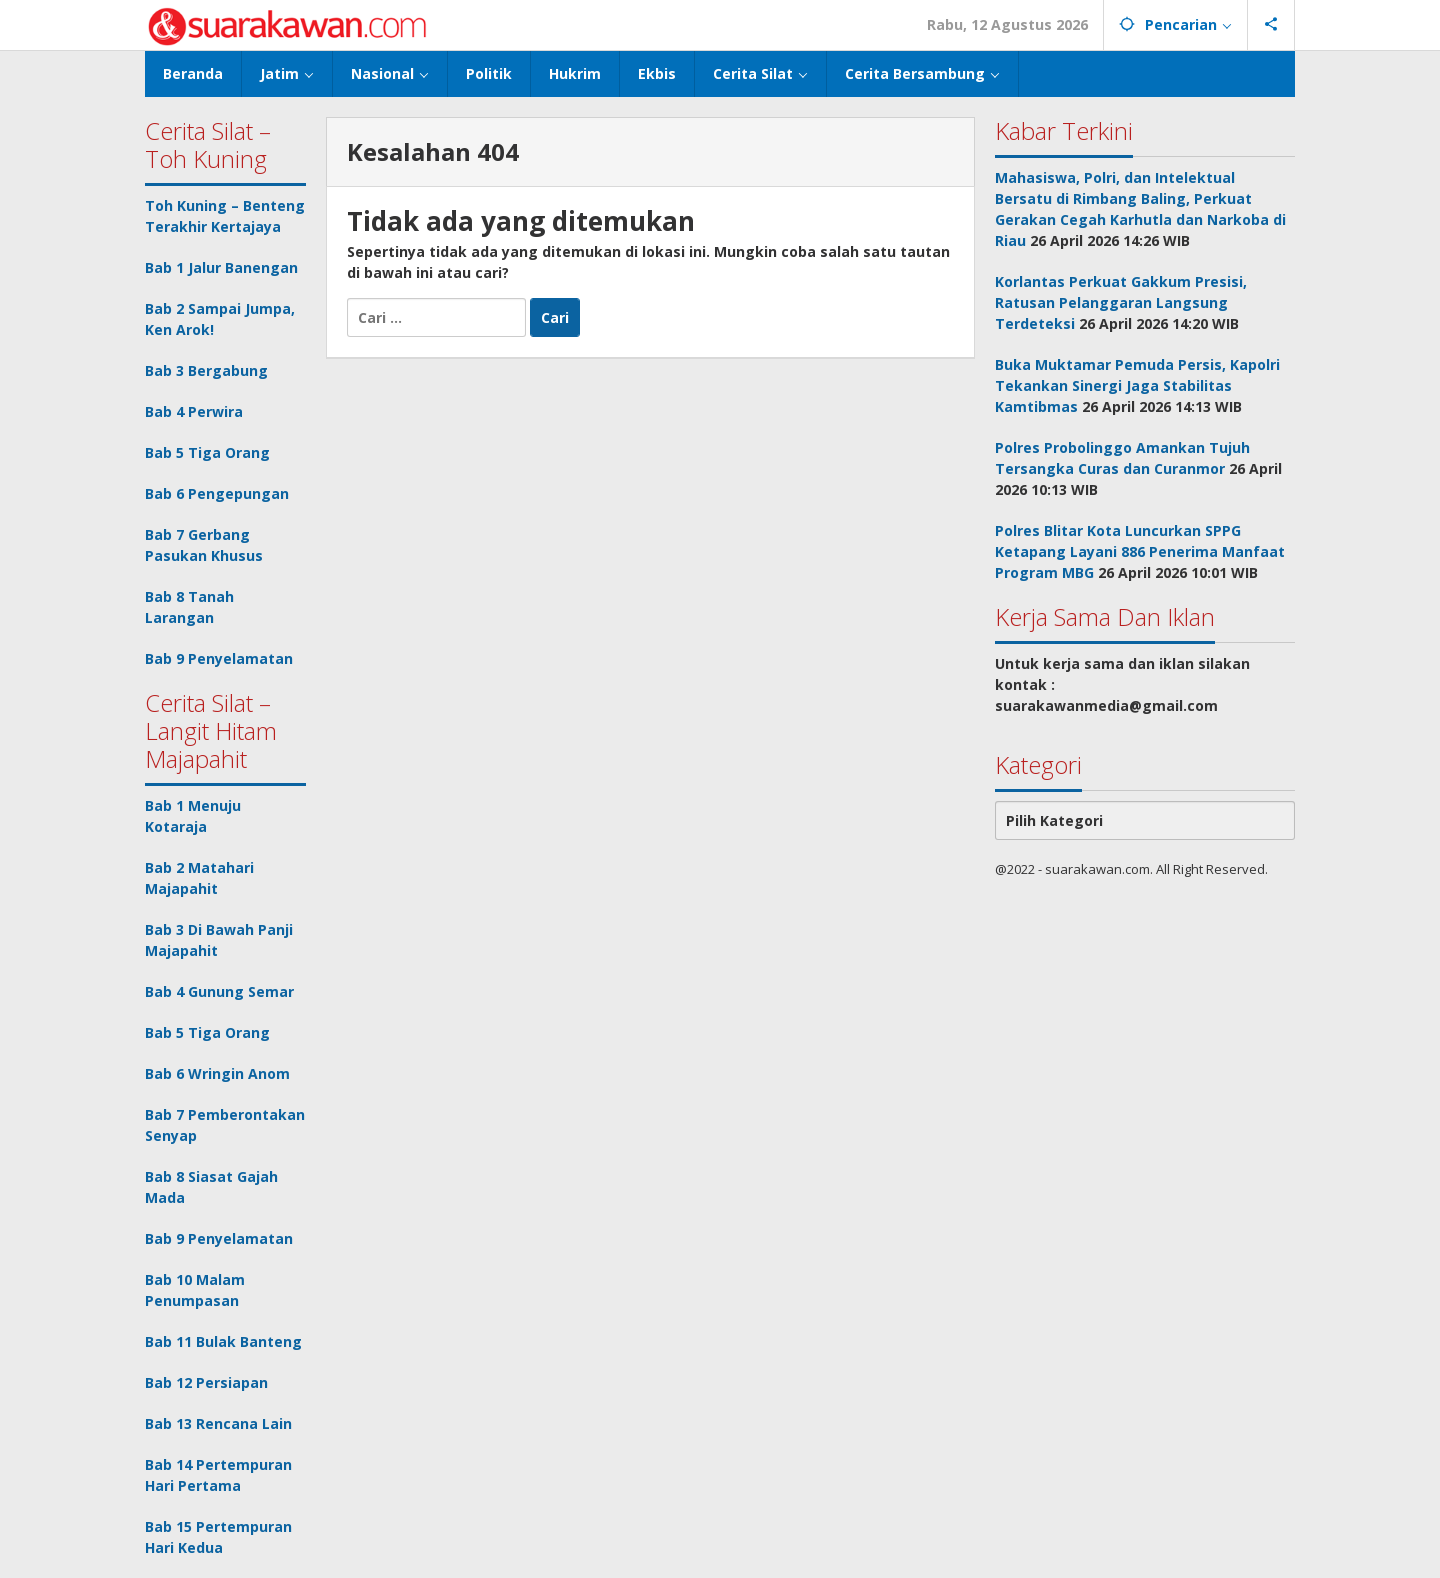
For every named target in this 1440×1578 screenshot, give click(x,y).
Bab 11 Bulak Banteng (223, 1341)
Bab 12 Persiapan (206, 1382)
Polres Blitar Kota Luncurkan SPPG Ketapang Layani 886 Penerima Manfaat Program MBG (1140, 551)
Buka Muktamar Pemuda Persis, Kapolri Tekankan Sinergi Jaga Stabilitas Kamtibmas (1137, 385)
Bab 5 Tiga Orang (207, 452)
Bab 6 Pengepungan (217, 493)
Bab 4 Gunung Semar (219, 991)
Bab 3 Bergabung (206, 370)
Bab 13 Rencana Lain (218, 1423)
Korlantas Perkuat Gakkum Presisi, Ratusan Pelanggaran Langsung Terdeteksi (1121, 302)
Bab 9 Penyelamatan (219, 658)
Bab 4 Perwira (194, 411)
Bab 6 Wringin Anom (217, 1073)
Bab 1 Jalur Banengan (221, 267)
